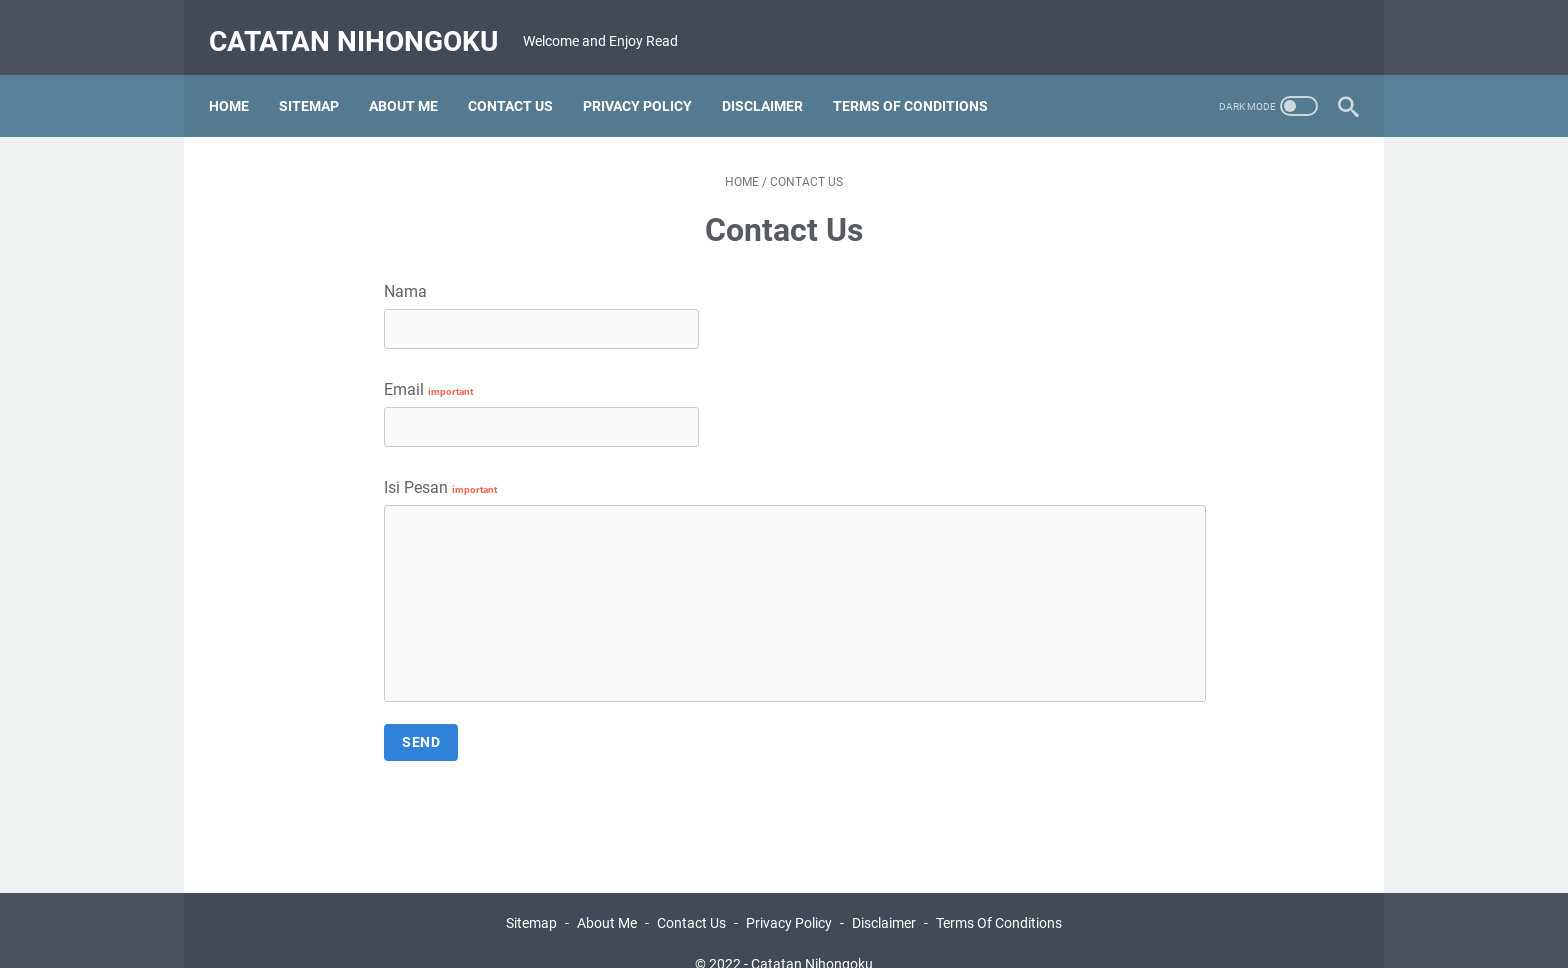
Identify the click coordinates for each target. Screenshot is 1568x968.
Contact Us (691, 896)
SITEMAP (320, 79)
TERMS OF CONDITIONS (921, 79)
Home (240, 79)
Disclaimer (884, 896)
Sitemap (531, 896)
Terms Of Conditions (999, 896)
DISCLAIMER (773, 79)
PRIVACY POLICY (648, 79)
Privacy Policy (789, 896)
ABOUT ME (414, 79)
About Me (607, 896)
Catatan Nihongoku (364, 23)
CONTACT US (521, 79)
